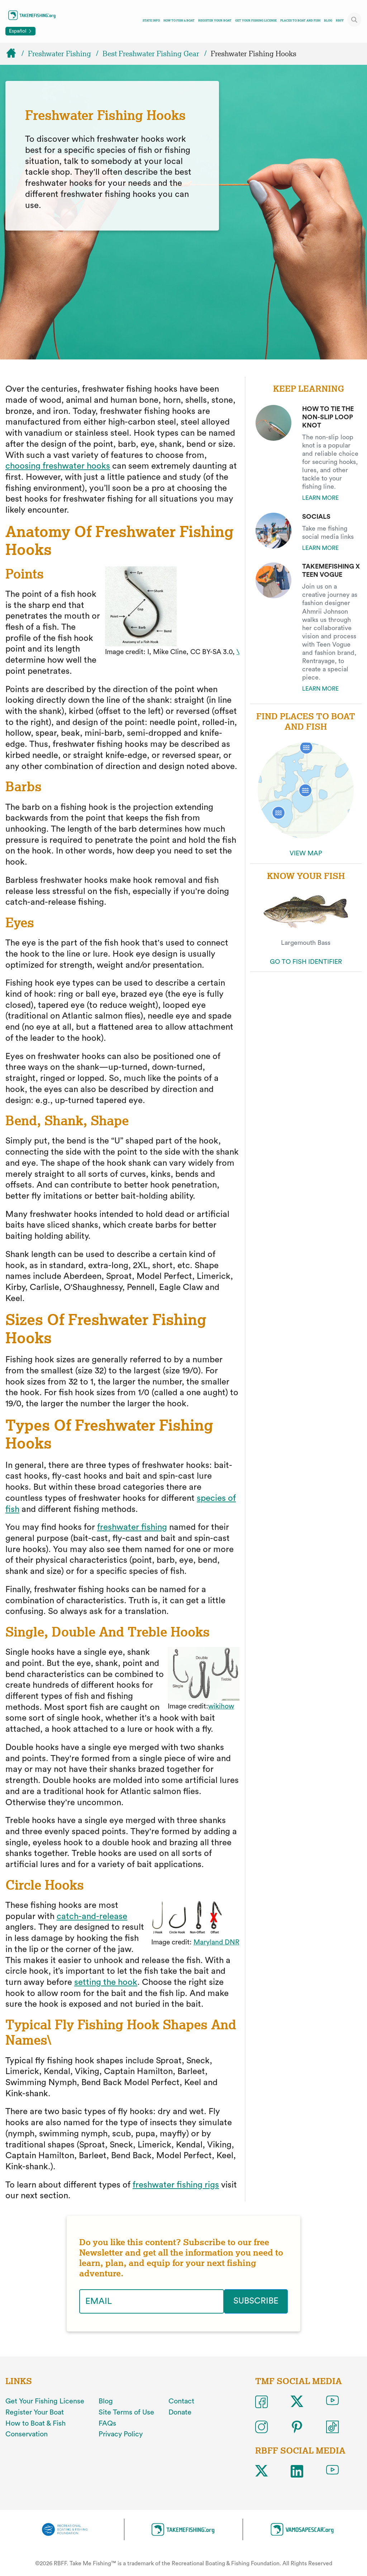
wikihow (221, 1706)
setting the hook (105, 1982)
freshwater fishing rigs (176, 2185)
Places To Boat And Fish (300, 20)
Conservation (26, 2434)
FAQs (107, 2423)
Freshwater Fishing (59, 53)
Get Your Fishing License (256, 20)
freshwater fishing (132, 1527)
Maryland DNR (216, 1942)
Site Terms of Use (126, 2412)
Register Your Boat (215, 20)
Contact (181, 2401)
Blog (328, 20)
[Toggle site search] (354, 20)
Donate (179, 2412)
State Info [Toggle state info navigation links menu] (151, 20)
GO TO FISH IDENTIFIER (306, 961)
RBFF (340, 20)
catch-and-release (92, 1916)
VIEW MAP (306, 853)
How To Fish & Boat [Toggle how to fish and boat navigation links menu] (179, 20)
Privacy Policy (121, 2434)
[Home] (14, 53)
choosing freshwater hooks (57, 466)
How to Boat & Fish (35, 2423)
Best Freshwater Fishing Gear (151, 53)
